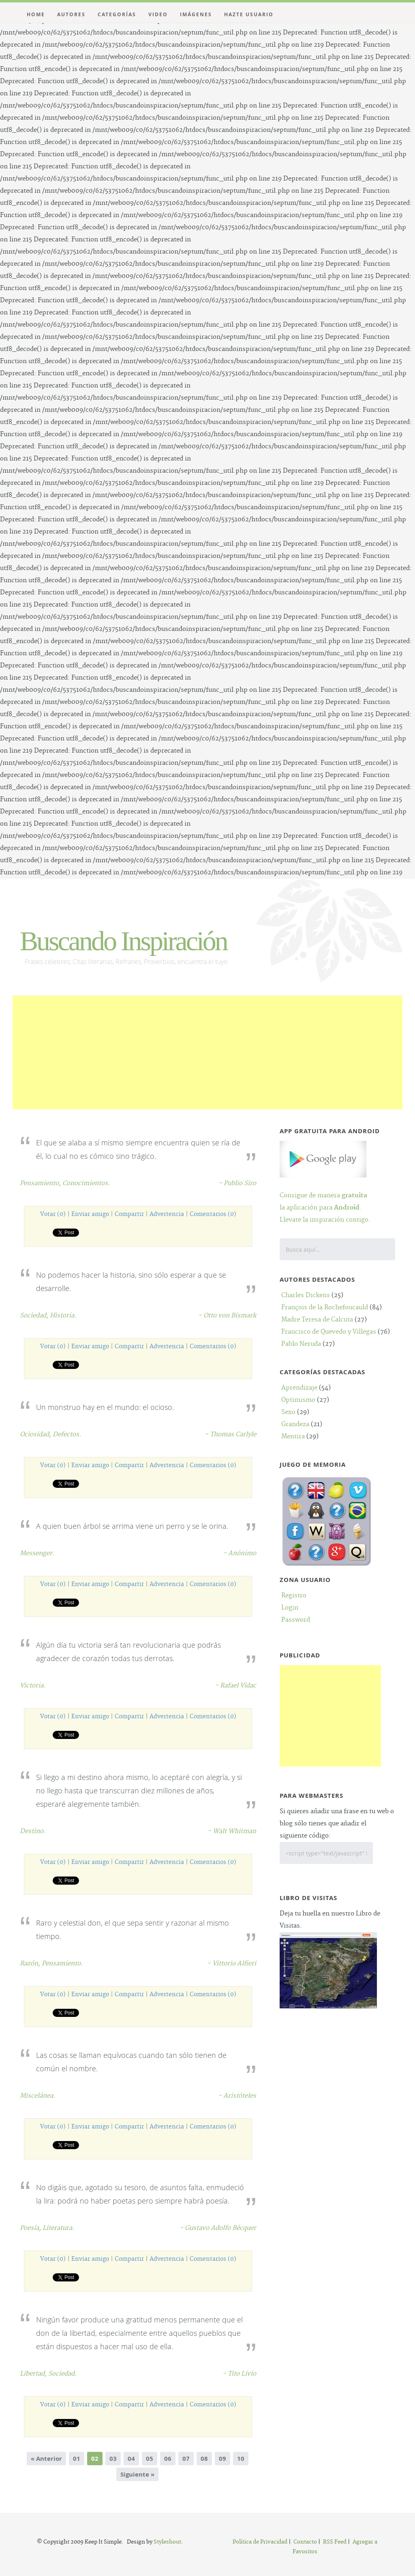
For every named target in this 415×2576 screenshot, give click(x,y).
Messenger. (37, 1553)
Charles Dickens (305, 1295)
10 (240, 2458)
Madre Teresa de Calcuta (317, 1320)
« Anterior (46, 2458)
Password (295, 1620)
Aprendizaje (299, 1388)
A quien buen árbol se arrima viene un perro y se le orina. (132, 1526)
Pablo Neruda (301, 1344)
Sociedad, (35, 1315)
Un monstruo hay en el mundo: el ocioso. (105, 1407)
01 (76, 2458)
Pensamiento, (41, 1183)
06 (167, 2458)
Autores (71, 14)
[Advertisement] (208, 1052)
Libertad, (34, 2374)
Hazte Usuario (249, 14)
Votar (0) (53, 1214)
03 (113, 2458)
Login (289, 1608)
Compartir (129, 1214)
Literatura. (58, 2228)
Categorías (117, 14)
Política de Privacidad (260, 2542)
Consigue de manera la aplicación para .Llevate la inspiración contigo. (325, 1198)
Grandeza (295, 1424)
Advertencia (167, 1214)
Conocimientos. (86, 1183)
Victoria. (32, 1685)
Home (36, 14)
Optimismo (298, 1400)
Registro (293, 1595)
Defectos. (67, 1434)
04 (131, 2458)
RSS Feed (335, 2542)
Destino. (32, 1831)
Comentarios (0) (213, 1214)
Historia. (63, 1315)
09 (222, 2458)
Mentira (293, 1436)
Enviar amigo (90, 1214)
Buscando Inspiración (123, 940)
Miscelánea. (37, 2096)
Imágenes (196, 14)
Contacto (305, 2542)
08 (204, 2458)
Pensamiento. (62, 1963)
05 (149, 2458)
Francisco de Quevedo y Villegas (328, 1332)
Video (158, 14)
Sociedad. (62, 2374)
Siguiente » (137, 2474)
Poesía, (31, 2228)
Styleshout (167, 2542)
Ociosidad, (36, 1434)
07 (186, 2458)
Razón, (31, 1963)
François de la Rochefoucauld (324, 1307)
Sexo (288, 1412)
